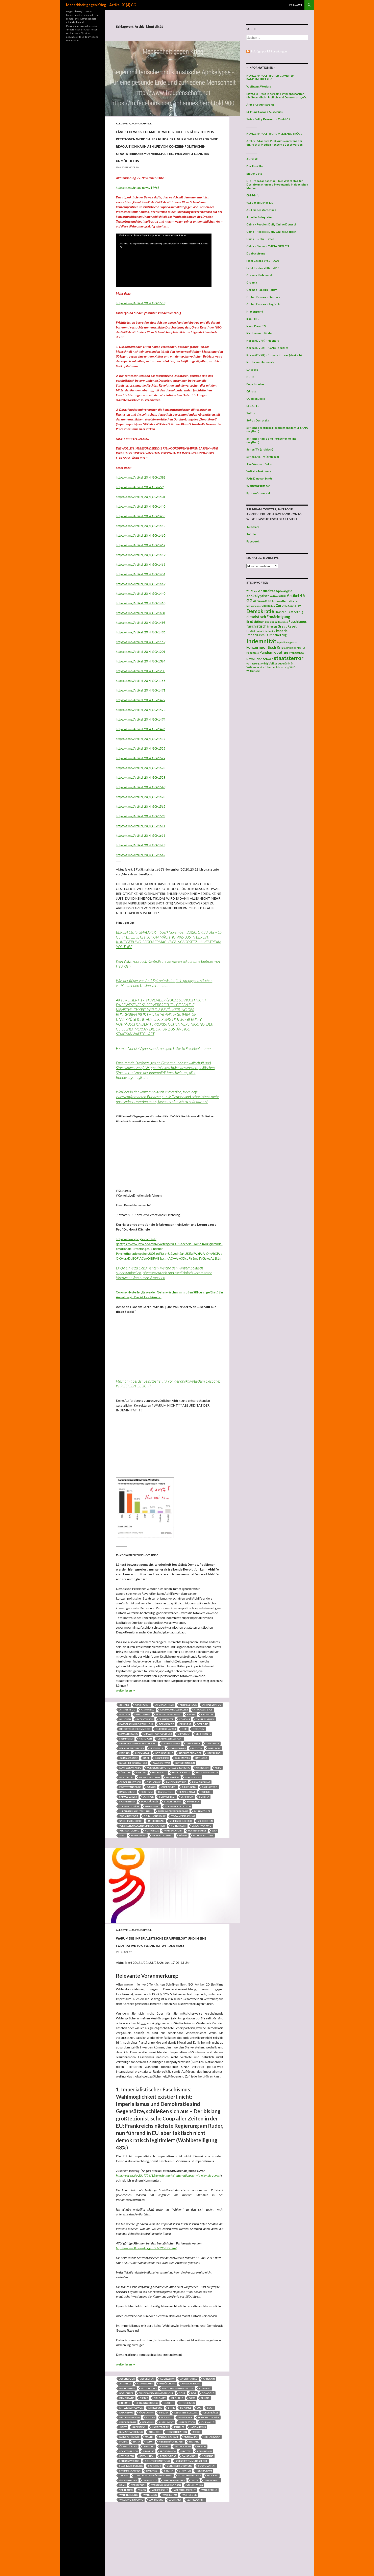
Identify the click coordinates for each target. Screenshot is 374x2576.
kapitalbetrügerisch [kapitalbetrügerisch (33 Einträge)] (287, 642)
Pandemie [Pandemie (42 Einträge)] (252, 652)
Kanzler (179, 2478)
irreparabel (214, 1789)
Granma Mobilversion (260, 275)
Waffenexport (173, 1867)
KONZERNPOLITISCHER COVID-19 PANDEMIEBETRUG (270, 77)
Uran (122, 2536)
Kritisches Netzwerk (260, 362)
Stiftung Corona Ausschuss (264, 112)
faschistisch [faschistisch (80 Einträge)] (256, 626)
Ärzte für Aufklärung (260, 104)
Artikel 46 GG (127, 1746)
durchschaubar (166, 1765)
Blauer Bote (254, 173)
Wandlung (150, 2545)
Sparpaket (152, 2521)
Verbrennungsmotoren (166, 2536)
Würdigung (156, 2550)
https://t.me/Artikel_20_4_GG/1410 (140, 639)
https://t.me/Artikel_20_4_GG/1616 (140, 872)
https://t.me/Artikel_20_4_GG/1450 (140, 552)
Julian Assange (128, 1794)
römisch (206, 1828)
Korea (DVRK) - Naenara (262, 340)
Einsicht (169, 2453)
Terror (123, 2526)
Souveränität (149, 1838)
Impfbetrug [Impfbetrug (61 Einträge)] (278, 635)
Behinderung (127, 2439)
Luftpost (252, 369)
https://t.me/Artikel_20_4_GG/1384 (140, 697)
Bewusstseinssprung (168, 1750)
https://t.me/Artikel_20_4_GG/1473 (140, 746)
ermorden (184, 1770)
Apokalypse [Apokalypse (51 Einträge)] (284, 591)
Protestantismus (130, 1823)
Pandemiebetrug (176, 1818)
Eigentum (198, 1765)
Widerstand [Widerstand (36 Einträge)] (252, 670)
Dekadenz (208, 2444)
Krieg (218, 1804)
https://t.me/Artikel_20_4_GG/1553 (140, 339)
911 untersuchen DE (259, 202)
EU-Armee (185, 2458)
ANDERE (252, 159)
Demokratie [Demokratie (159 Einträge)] (260, 611)
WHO (122, 1871)
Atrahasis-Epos (203, 1746)
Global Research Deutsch (263, 297)
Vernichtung (194, 2536)
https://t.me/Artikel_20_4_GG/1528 (140, 804)
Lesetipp (141, 1808)
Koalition (155, 2482)
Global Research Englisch (263, 304)
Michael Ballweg (149, 1813)
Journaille (207, 2473)
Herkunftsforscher (131, 1784)
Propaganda (168, 2502)
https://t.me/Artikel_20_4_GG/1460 (140, 572)
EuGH (210, 2458)
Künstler (125, 1808)
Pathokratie (183, 2497)
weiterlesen (126, 1726)
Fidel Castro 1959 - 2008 (262, 260)
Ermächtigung (128, 1770)
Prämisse (148, 2502)
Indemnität (142, 1789)
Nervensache (193, 1813)
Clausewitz (166, 1755)
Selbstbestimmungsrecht (191, 2511)
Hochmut (167, 2468)
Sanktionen (189, 2507)
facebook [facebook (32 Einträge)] (283, 622)
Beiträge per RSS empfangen (269, 51)
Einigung (124, 2453)
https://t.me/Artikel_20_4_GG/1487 (140, 775)
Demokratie (166, 1760)
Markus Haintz (181, 1808)
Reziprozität (187, 1828)
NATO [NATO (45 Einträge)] (301, 647)
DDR (193, 2444)
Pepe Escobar (255, 384)
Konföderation (177, 2482)
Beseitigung (142, 1750)
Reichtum (147, 1828)
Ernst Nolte (203, 1770)
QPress (251, 391)
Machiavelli (159, 1808)
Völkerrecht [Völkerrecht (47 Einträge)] (254, 667)
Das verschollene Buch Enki (136, 1760)
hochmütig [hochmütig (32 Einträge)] (270, 631)
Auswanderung (191, 2434)
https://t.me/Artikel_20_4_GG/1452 (140, 562)
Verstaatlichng (129, 1867)
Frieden (163, 2463)
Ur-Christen (205, 1857)
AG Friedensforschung (261, 210)
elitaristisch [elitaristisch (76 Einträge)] (256, 616)
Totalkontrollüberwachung (153, 2526)
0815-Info (252, 195)
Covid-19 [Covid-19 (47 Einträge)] (294, 605)
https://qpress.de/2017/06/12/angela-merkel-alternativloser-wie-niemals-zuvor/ (168, 2226)
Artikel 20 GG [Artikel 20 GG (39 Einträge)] (278, 596)
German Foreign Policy (261, 289)
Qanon (151, 1823)
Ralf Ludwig (209, 1823)
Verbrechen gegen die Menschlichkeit (142, 1862)
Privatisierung (201, 1818)
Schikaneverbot (129, 2511)
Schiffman (187, 1833)
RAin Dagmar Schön (259, 478)
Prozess (186, 2502)
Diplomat (160, 2449)
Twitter (251, 534)
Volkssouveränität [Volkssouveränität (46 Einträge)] (281, 663)
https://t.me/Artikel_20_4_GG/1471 (140, 726)
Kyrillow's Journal (258, 493)
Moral (123, 2492)
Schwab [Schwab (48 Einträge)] (268, 659)
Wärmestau (170, 2545)
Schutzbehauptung (157, 2511)
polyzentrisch (128, 2502)
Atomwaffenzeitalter (174, 1746)
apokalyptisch (164, 1741)
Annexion (209, 2429)
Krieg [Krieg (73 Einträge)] (281, 647)
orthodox (153, 1818)
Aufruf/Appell (141, 123)
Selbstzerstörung (131, 2516)
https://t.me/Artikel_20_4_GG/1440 (140, 542)
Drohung (177, 2449)
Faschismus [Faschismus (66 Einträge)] (298, 621)
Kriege (196, 2482)
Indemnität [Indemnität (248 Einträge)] (261, 641)
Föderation (146, 2463)
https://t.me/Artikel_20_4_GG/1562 (140, 843)
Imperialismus (127, 2473)
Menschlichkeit (168, 2487)
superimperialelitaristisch (135, 1847)
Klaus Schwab (161, 1799)
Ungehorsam (156, 1857)
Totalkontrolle (155, 1852)
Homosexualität (208, 2468)
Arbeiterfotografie (259, 217)
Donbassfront (255, 253)
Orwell (165, 2497)
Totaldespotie (128, 1852)
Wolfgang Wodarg (258, 86)
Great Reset (193, 1779)
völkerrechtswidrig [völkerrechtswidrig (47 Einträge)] (276, 667)
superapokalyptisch (178, 1842)
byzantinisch (144, 1755)
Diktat (144, 2449)
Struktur (185, 2521)
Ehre (184, 1765)
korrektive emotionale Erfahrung (168, 1804)
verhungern (178, 1862)
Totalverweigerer (189, 2526)
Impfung (124, 1789)
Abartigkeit (142, 1741)
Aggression (167, 2429)
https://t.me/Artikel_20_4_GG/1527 (140, 794)
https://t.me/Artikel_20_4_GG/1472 (140, 736)
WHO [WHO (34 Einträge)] (293, 667)
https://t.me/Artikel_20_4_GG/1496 (140, 668)
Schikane (207, 2507)
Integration (187, 2473)
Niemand (194, 2492)
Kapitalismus (198, 2478)
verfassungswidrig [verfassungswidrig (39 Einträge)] (257, 663)
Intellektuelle (164, 1789)
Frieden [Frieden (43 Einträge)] (272, 626)
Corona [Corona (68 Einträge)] (281, 605)
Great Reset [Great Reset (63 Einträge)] (287, 626)
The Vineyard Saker (259, 464)
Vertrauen (126, 2540)
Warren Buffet (197, 1867)
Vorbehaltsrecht (185, 2540)
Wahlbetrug (209, 2540)
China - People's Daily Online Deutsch (271, 224)
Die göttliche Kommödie (134, 1765)
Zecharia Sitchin (203, 1871)
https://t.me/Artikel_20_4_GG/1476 (140, 765)
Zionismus (175, 2550)
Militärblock (212, 2487)
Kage (146, 1794)
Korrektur (202, 1804)
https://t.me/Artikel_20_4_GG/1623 (140, 881)
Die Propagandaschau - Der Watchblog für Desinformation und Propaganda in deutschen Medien (277, 184)
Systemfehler (202, 1847)
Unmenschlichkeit (181, 1857)
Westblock (189, 2545)
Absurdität (147, 2429)
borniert (204, 2439)
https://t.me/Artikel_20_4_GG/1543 (140, 823)
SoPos (250, 413)
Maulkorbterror (207, 1808)
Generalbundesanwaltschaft (138, 1779)
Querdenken (168, 1823)
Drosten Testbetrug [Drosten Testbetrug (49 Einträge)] (289, 612)
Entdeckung (187, 2453)
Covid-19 (184, 1755)
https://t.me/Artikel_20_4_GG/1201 (140, 688)
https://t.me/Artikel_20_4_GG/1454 (140, 610)
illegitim (197, 1784)
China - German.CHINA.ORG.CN (267, 246)
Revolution (165, 1828)
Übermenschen (128, 2531)
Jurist (123, 2478)
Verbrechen (138, 2536)
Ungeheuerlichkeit (131, 1857)
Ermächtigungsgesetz (158, 1770)
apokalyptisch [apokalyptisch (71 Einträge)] (258, 595)
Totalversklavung (183, 1852)
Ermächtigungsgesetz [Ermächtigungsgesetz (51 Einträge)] (262, 621)
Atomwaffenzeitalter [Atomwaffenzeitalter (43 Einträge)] (285, 601)
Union (194, 2531)
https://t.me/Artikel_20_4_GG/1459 (140, 591)
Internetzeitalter (190, 1789)
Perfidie (201, 2497)
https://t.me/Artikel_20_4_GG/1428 (140, 833)
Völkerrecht (160, 2540)
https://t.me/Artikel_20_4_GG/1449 (140, 620)
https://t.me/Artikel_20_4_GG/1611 (140, 862)
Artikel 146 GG (188, 1741)
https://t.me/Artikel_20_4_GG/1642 (140, 891)
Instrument (166, 2473)
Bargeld (124, 1750)
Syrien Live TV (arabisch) (262, 456)
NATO (136, 2492)
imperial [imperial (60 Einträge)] (282, 631)
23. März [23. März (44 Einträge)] (251, 591)
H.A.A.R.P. (150, 2468)
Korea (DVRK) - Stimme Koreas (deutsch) (274, 355)
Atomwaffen (145, 2434)
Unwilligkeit (212, 2531)
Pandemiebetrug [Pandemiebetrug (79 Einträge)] (273, 652)
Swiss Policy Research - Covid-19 (268, 119)
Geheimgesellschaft (170, 1775)
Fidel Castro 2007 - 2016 (262, 268)
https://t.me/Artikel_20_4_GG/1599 (140, 852)
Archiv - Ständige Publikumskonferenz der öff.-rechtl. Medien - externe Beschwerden (274, 142)
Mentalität (126, 1813)
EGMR (192, 2449)
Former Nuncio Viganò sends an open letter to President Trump (163, 1084)
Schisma (204, 1833)
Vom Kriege (152, 1867)
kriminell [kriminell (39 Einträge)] (291, 647)
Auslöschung (167, 2434)
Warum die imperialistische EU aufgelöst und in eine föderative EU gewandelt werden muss (169, 1984)
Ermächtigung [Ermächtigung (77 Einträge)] (278, 616)
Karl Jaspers (182, 1794)
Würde (183, 1871)
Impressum (295, 4)
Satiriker (148, 1833)
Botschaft (126, 2444)
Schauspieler (167, 1833)
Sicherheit (154, 2516)
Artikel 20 (125, 2434)
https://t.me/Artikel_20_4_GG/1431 (140, 533)
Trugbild (212, 2526)
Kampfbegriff (160, 2478)
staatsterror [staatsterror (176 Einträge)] (288, 658)
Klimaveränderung (131, 2482)
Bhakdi (191, 1750)
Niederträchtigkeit (171, 2492)
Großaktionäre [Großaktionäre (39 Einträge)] (255, 631)
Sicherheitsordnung (180, 2516)
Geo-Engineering (129, 2468)
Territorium (204, 2521)
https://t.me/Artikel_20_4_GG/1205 (140, 707)
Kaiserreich (162, 1794)
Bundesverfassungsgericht (156, 2444)
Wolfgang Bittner (258, 485)
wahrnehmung (128, 2545)
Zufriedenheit (196, 2550)
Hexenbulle (156, 1784)
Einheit (205, 2449)
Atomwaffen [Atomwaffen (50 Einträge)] (262, 601)
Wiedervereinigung (131, 2550)
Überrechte (150, 2531)
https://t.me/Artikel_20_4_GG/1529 (140, 814)
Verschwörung (201, 1862)
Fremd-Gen (145, 1775)
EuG (199, 2458)
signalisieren (127, 1838)
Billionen (125, 1755)
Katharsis (201, 1794)
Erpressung (155, 2458)
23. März (124, 1741)
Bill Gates (207, 1750)
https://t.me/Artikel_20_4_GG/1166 (140, 717)
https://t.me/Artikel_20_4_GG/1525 (140, 784)
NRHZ (250, 377)
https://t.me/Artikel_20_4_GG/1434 (140, 649)
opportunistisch (130, 1818)
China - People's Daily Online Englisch (271, 231)
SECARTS (252, 406)
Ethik (171, 2458)
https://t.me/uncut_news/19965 (137, 224)
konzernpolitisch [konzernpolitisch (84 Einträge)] (261, 647)
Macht (149, 2487)
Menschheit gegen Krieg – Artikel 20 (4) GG (101, 5)
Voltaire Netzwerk (258, 471)
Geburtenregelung (186, 2463)
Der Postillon (255, 166)
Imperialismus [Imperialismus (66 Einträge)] (257, 635)
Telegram (252, 527)
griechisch (212, 1779)
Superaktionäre (129, 1842)
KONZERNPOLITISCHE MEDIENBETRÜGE (274, 133)
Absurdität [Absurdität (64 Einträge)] (266, 591)
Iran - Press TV (256, 326)
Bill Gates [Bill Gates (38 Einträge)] (269, 605)
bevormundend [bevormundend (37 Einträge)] (255, 605)
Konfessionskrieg (130, 1804)
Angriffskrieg (188, 2429)
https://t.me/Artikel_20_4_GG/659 (140, 523)
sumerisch (193, 1838)
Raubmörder (127, 1828)
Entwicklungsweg (131, 2458)
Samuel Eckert (128, 1833)
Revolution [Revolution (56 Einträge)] (254, 659)
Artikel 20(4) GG (211, 1741)
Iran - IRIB (252, 318)
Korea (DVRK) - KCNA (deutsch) (268, 347)
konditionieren (185, 1799)
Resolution (204, 2502)
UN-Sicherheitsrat (174, 2531)
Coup (182, 2444)
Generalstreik (171, 1779)
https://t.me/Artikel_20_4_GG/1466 (140, 601)
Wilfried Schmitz (162, 1871)
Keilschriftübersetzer (133, 1799)
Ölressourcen (128, 2497)
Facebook (252, 541)
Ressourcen (126, 2507)
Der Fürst (185, 1760)
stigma (168, 2521)
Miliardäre (172, 1813)
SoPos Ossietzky (257, 420)
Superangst (152, 1842)
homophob (185, 2468)
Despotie (202, 1760)
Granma (251, 282)
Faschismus (126, 2463)
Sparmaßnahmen (130, 2521)
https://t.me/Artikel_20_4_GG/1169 (140, 678)
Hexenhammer (177, 1784)
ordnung (149, 2497)
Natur (149, 2492)
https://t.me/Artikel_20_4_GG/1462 (140, 581)
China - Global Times (260, 239)
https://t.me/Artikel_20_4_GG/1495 (140, 659)
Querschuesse (255, 398)
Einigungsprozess (147, 2453)
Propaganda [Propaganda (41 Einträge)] (296, 652)
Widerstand (138, 1871)
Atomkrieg (147, 1746)
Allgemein (123, 123)
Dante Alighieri (205, 1755)
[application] (163, 297)
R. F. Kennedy (189, 1823)
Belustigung (149, 2439)
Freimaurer (126, 1775)
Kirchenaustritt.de (259, 333)
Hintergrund (254, 311)
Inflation (148, 2473)
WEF (214, 1867)
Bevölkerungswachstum (178, 2439)
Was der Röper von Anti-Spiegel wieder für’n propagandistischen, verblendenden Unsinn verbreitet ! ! (164, 1019)
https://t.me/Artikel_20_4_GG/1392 (140, 513)
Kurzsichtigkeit (129, 2487)
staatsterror (172, 1838)
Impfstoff (214, 1784)
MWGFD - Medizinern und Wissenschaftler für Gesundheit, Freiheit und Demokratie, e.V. (276, 95)
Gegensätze (210, 2463)
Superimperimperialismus (173, 1847)
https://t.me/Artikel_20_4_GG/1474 (140, 755)
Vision (142, 2540)
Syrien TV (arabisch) (259, 449)
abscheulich (127, 2429)
